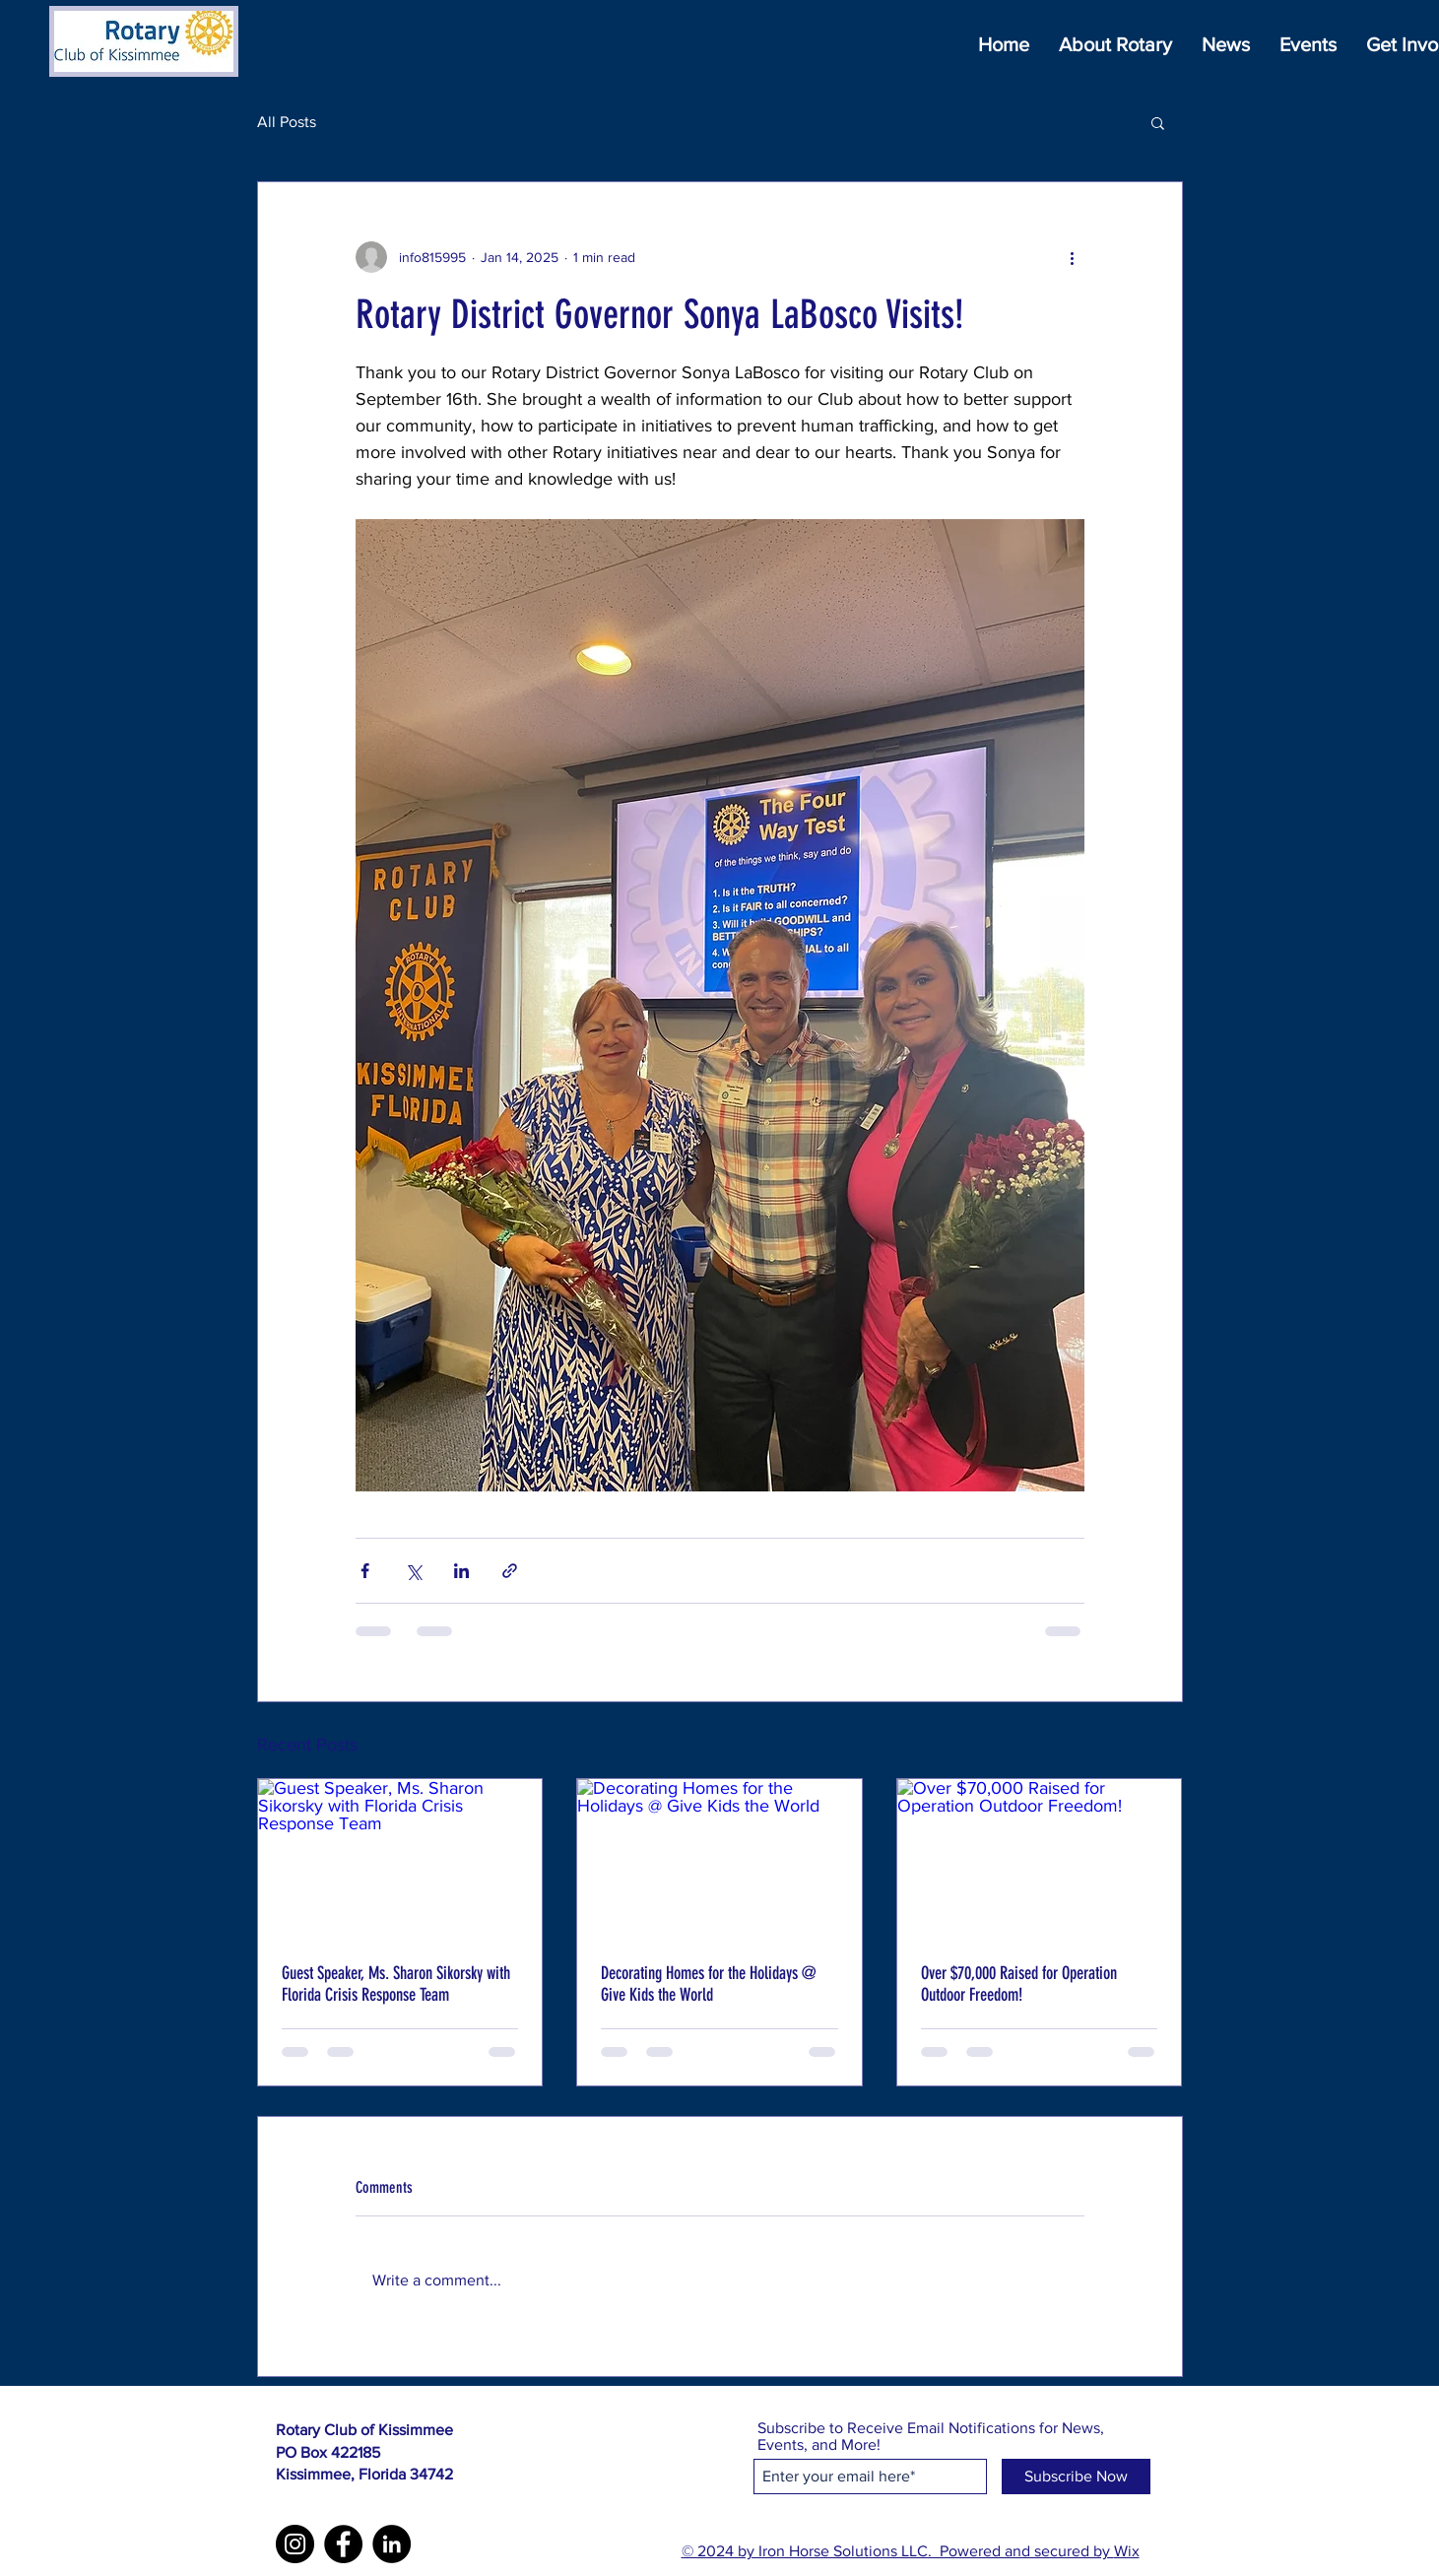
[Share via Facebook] (365, 1570)
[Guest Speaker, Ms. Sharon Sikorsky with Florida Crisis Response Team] (400, 1859)
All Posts (286, 121)
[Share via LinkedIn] (461, 1570)
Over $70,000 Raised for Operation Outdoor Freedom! (1019, 1984)
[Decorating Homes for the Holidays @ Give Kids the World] (719, 1859)
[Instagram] (295, 2544)
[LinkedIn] (391, 2544)
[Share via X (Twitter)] (413, 1570)
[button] (1157, 122)
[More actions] (1072, 257)
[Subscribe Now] (1076, 2476)
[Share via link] (509, 1570)
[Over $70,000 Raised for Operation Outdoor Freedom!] (1039, 1859)
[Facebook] (343, 2544)
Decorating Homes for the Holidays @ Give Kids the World (708, 1984)
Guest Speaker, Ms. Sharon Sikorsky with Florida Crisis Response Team (396, 1984)
